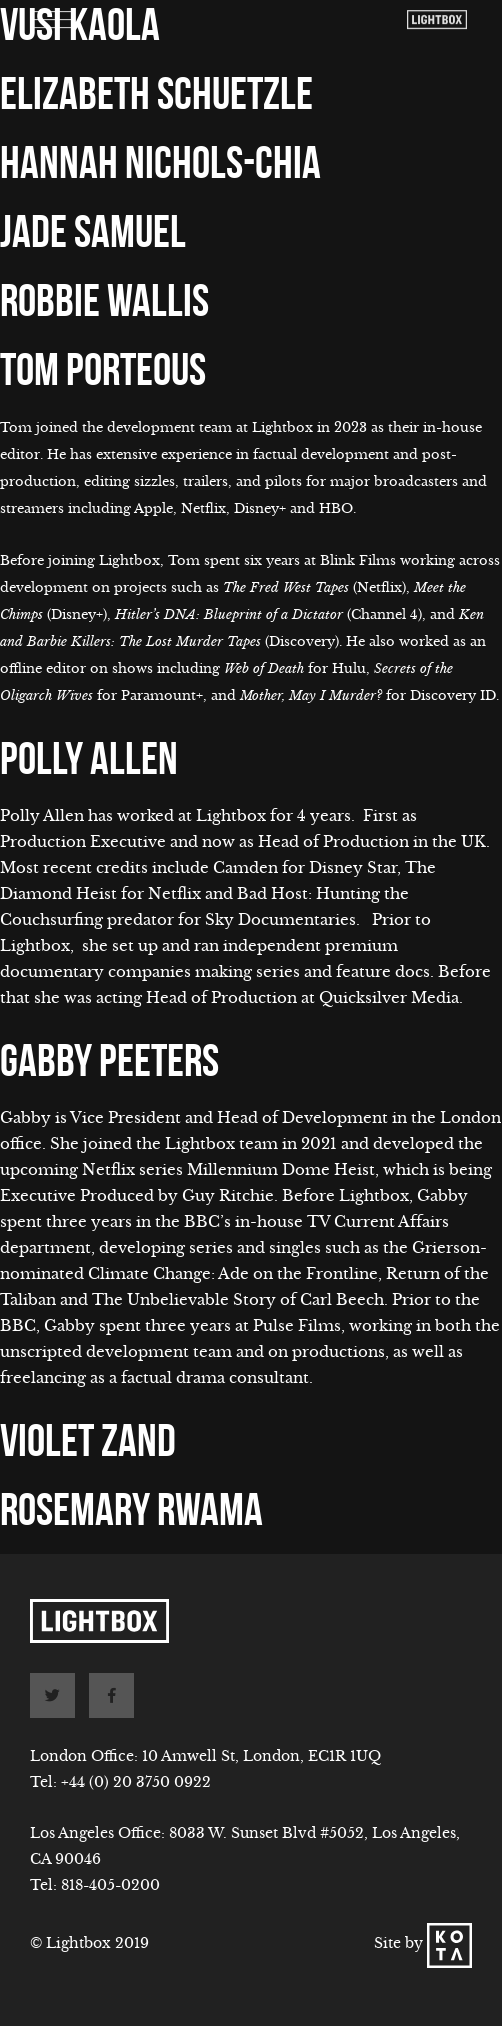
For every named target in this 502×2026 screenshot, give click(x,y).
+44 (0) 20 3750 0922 (136, 1782)
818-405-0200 (110, 1885)
